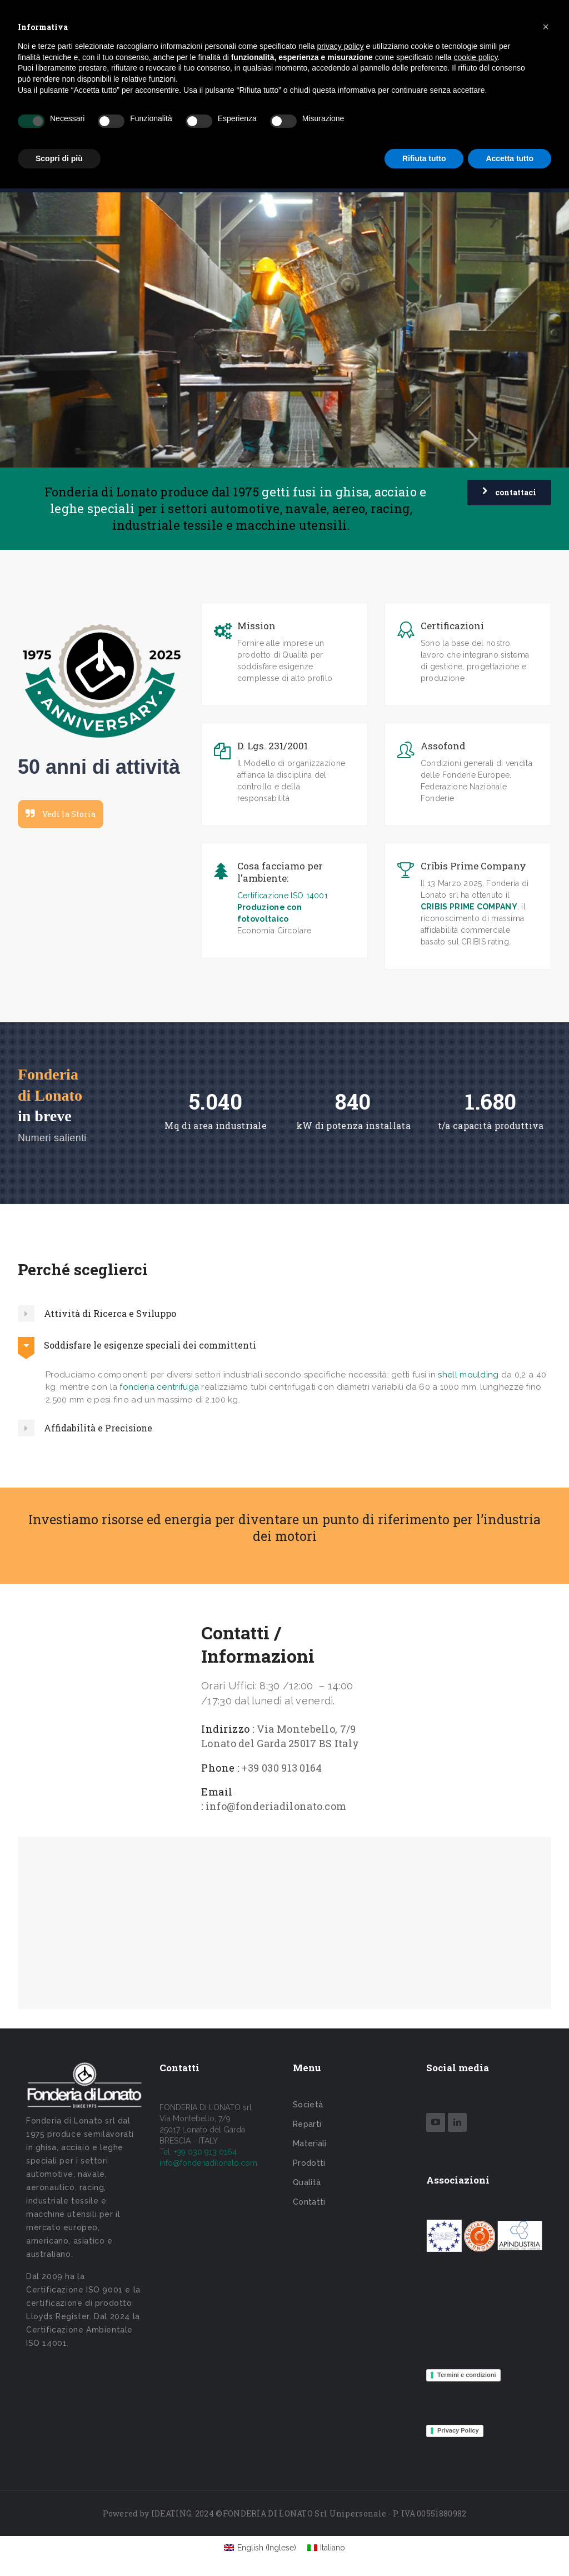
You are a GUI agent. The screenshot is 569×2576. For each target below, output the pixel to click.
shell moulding (468, 1375)
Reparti (307, 2124)
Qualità (307, 2182)
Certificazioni (452, 626)
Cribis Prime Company (473, 866)
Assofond (443, 746)
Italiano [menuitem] (332, 2547)
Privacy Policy (458, 2430)
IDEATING (171, 2513)
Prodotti (309, 2163)
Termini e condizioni (466, 2374)
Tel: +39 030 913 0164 (198, 2151)
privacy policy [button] (340, 46)
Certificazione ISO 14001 (282, 895)
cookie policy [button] (475, 57)
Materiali (310, 2143)
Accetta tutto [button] (509, 158)
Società (308, 2104)
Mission (256, 626)
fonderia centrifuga (159, 1387)
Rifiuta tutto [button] (424, 158)
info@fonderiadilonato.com (208, 2163)
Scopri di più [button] (59, 158)
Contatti (309, 2201)
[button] (546, 27)
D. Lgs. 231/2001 (272, 746)
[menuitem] (260, 2547)
